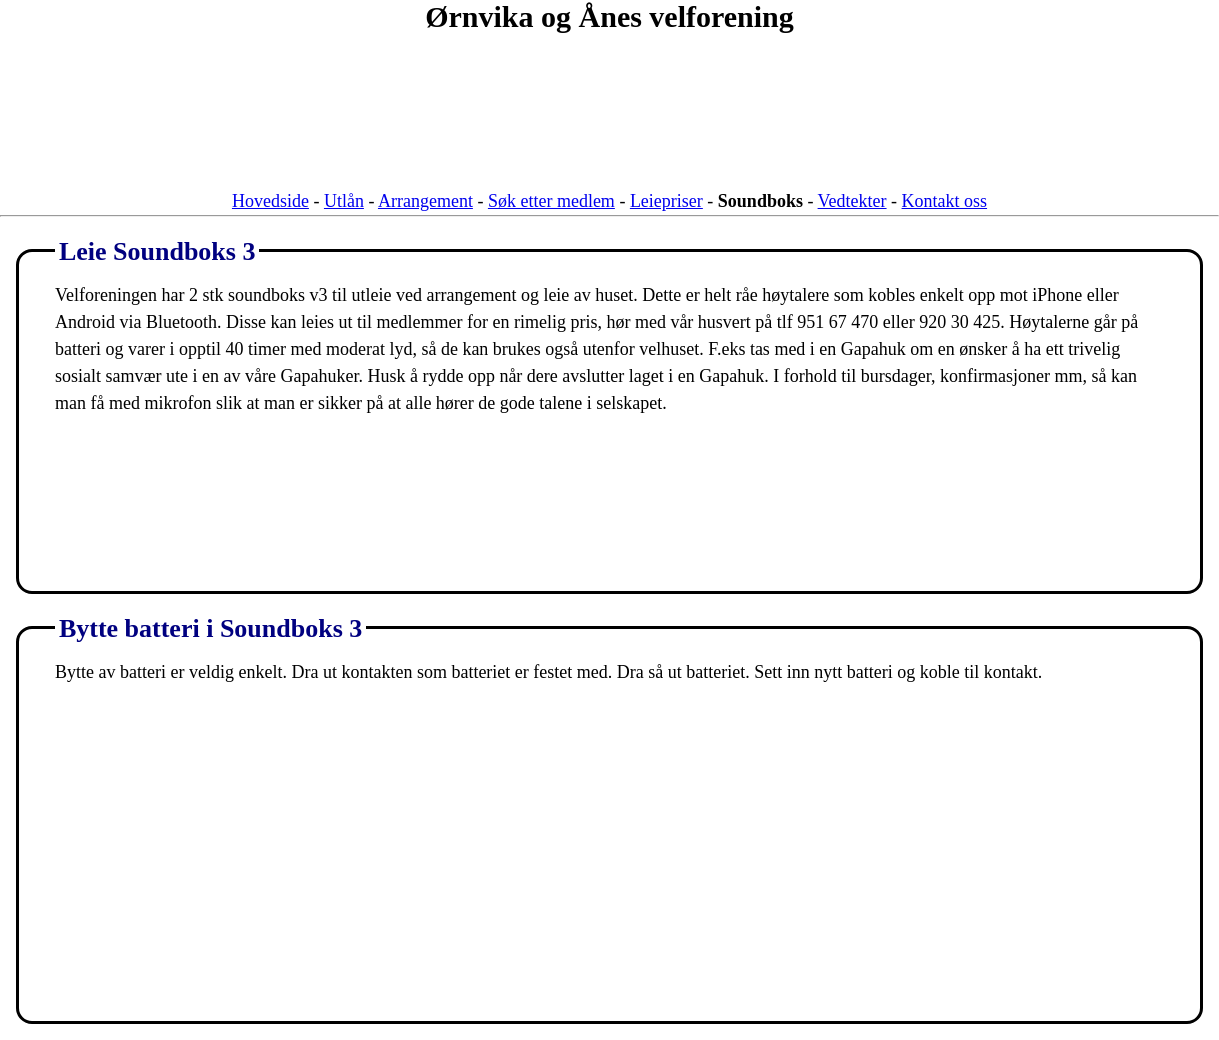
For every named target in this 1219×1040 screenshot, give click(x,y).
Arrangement (425, 201)
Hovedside (270, 201)
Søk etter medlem (551, 201)
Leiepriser (666, 201)
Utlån (344, 201)
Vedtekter (852, 201)
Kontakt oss (945, 201)
